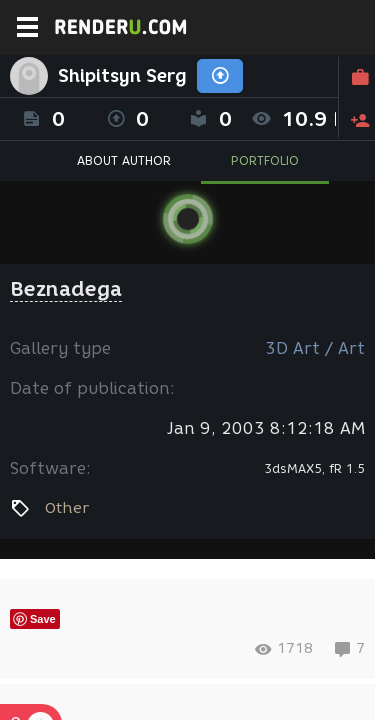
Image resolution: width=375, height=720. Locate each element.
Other (67, 508)
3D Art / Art (315, 348)
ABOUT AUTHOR (124, 160)
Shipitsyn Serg (122, 76)
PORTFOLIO (265, 160)
